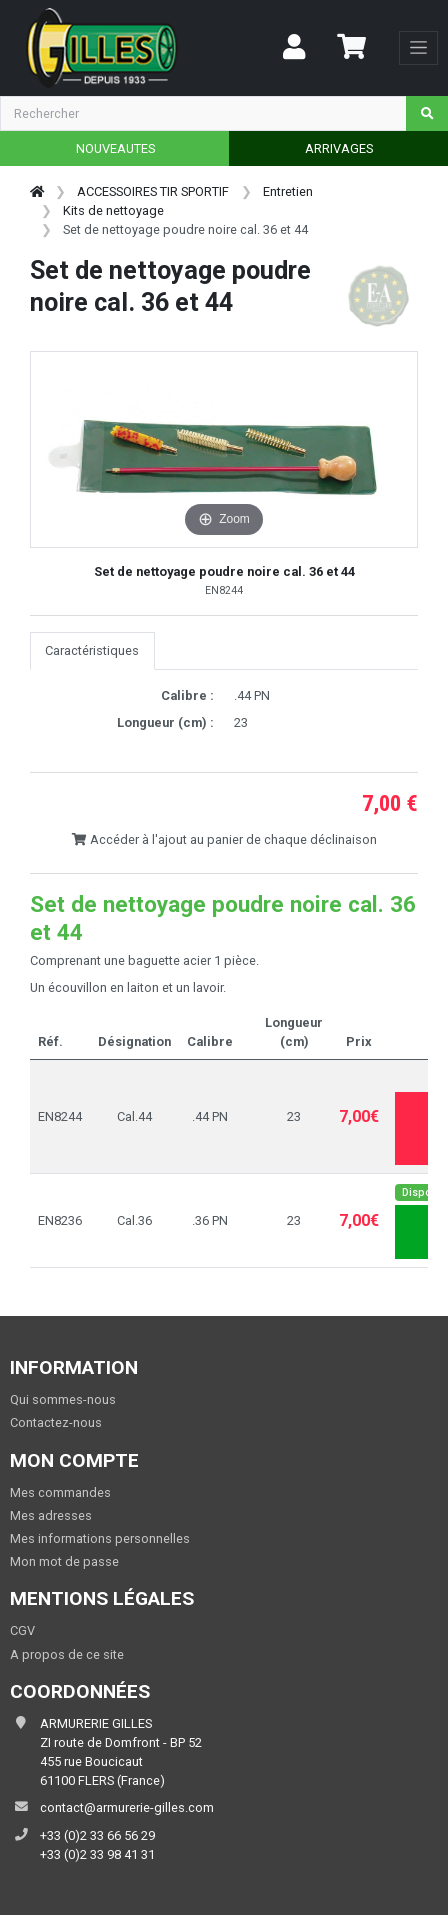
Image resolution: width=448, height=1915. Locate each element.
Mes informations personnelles (100, 1538)
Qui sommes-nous (63, 1399)
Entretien (288, 191)
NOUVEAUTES (115, 148)
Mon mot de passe (64, 1561)
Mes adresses (51, 1515)
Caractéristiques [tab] (92, 650)
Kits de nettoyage (113, 210)
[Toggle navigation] (418, 48)
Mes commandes (60, 1492)
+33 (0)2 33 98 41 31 (97, 1854)
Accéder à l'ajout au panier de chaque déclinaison (224, 839)
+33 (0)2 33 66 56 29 (97, 1835)
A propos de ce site (67, 1654)
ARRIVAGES (339, 148)
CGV (22, 1630)
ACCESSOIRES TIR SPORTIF (153, 191)
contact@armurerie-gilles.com (127, 1807)
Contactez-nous (56, 1422)
